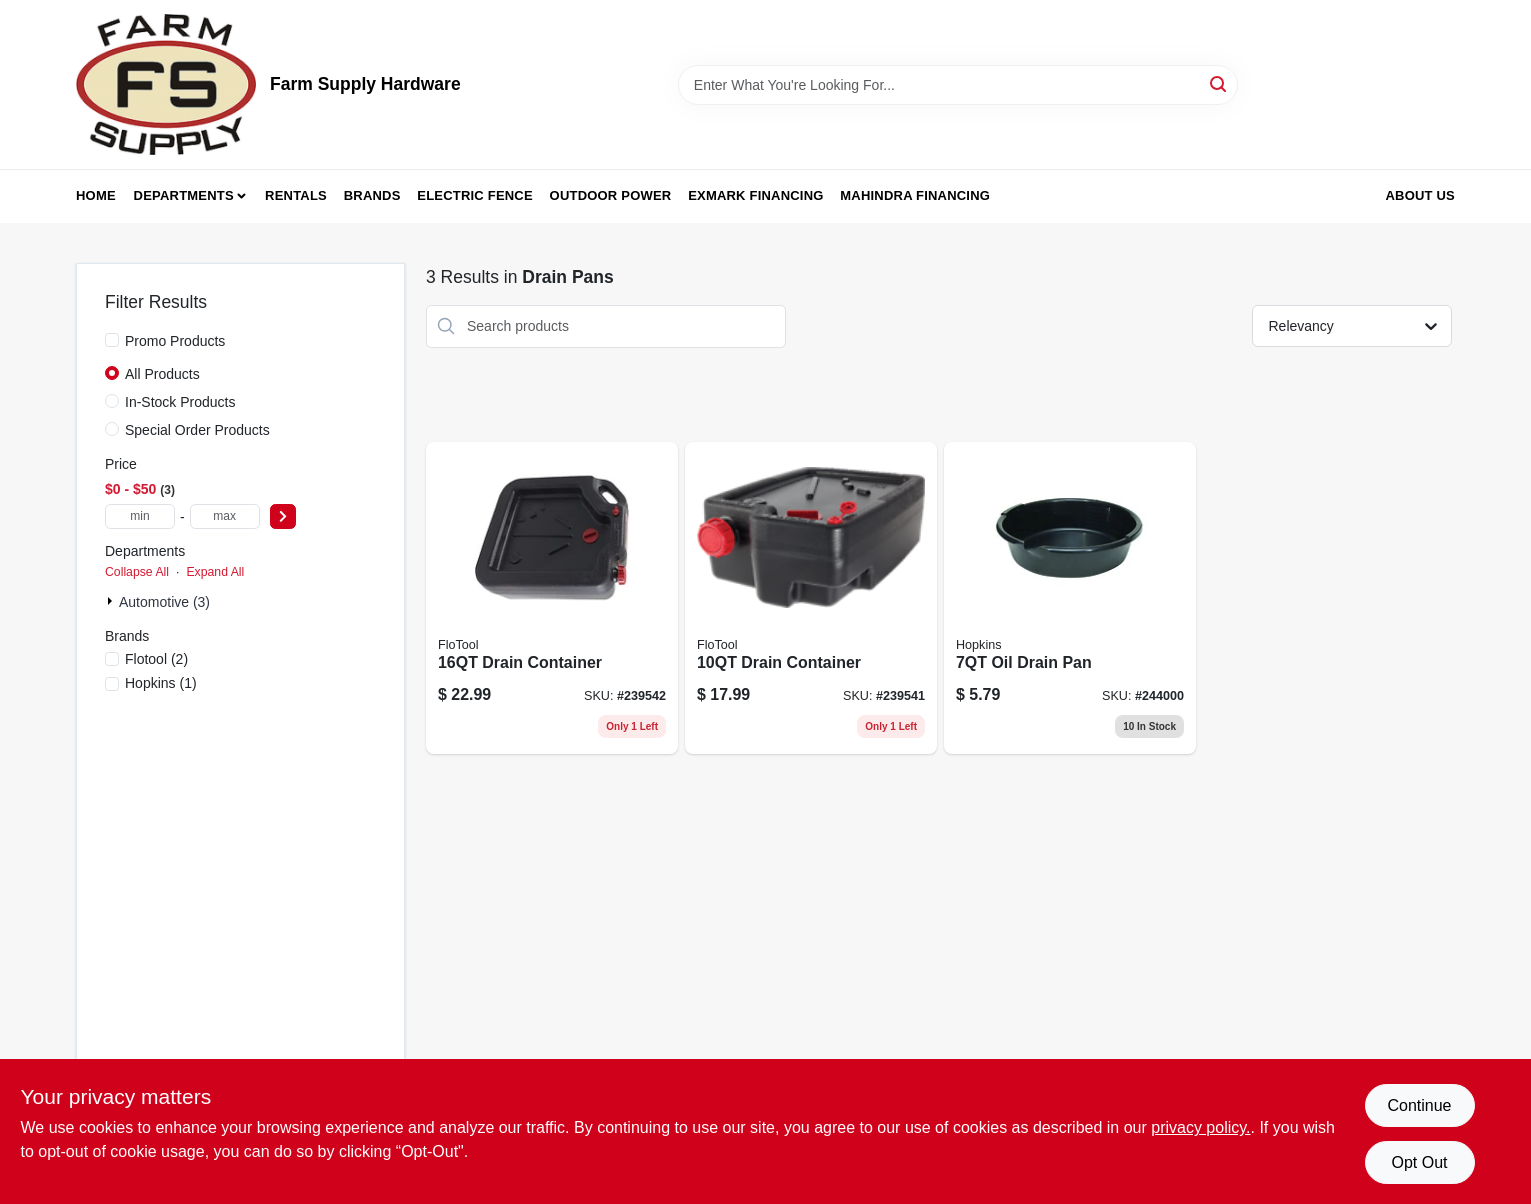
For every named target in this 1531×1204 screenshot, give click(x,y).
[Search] (1219, 83)
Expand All (215, 572)
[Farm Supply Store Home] (166, 84)
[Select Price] (283, 516)
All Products (162, 374)
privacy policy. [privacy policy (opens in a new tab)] (1200, 1127)
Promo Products (175, 341)
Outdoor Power (611, 195)
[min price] (140, 516)
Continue (1419, 1105)
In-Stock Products (180, 402)
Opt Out (1419, 1162)
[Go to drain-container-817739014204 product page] (811, 598)
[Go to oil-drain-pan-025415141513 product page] (1070, 598)
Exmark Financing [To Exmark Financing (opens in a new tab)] (755, 195)
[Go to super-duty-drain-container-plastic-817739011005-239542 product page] (552, 598)
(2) (156, 659)
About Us (1421, 195)
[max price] (225, 516)
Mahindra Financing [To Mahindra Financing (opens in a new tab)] (915, 195)
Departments (184, 195)
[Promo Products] (112, 340)
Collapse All (137, 572)
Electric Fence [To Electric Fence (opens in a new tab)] (474, 195)
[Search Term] (958, 85)
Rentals (296, 195)
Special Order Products (197, 430)
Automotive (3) (164, 602)
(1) (161, 683)
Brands (372, 195)
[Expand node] (112, 601)
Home (96, 195)
